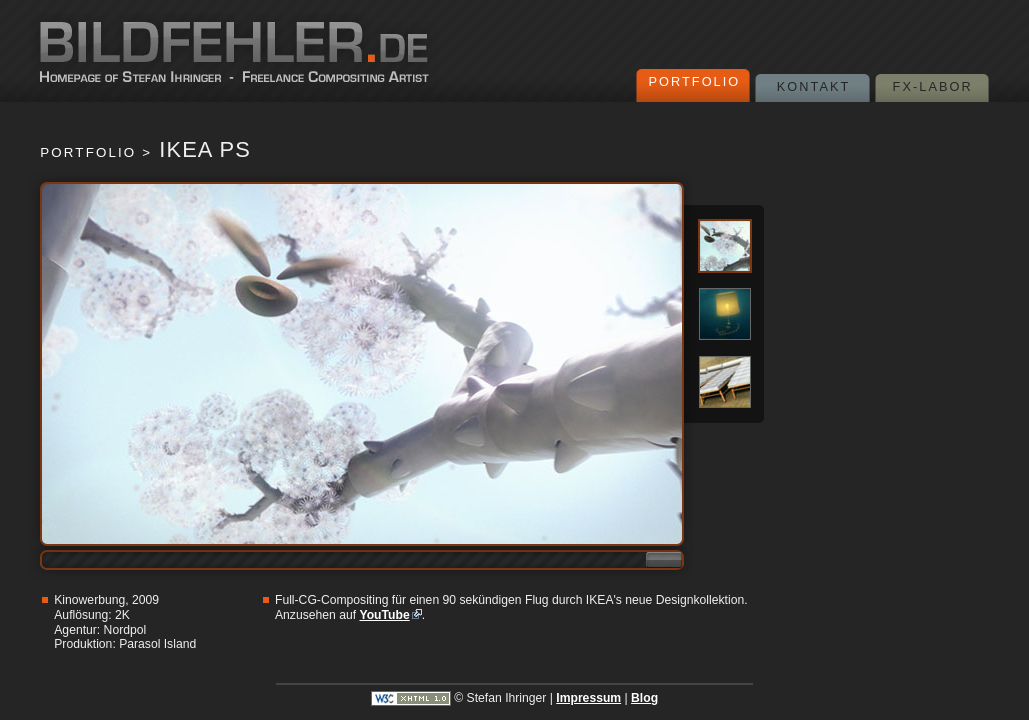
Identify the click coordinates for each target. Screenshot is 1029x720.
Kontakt (814, 86)
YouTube (384, 615)
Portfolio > (96, 152)
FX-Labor (933, 86)
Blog (644, 698)
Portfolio (694, 81)
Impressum (588, 698)
